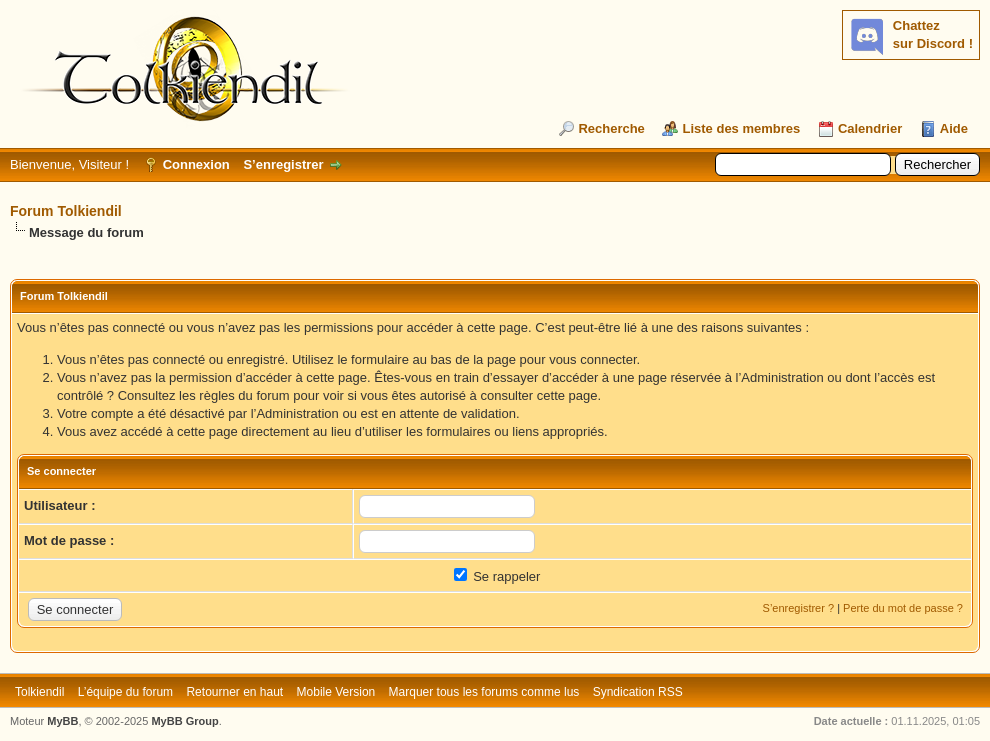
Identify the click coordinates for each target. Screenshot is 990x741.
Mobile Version (336, 692)
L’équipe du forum (125, 692)
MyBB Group (184, 721)
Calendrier (870, 128)
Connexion (196, 164)
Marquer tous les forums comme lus (484, 692)
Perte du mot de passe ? (903, 608)
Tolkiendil (39, 692)
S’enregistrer (283, 164)
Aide (954, 128)
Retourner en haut (234, 692)
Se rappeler (497, 576)
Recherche (611, 128)
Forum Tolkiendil (66, 211)
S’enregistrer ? (799, 608)
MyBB (62, 721)
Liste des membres (741, 128)
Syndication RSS (638, 692)
